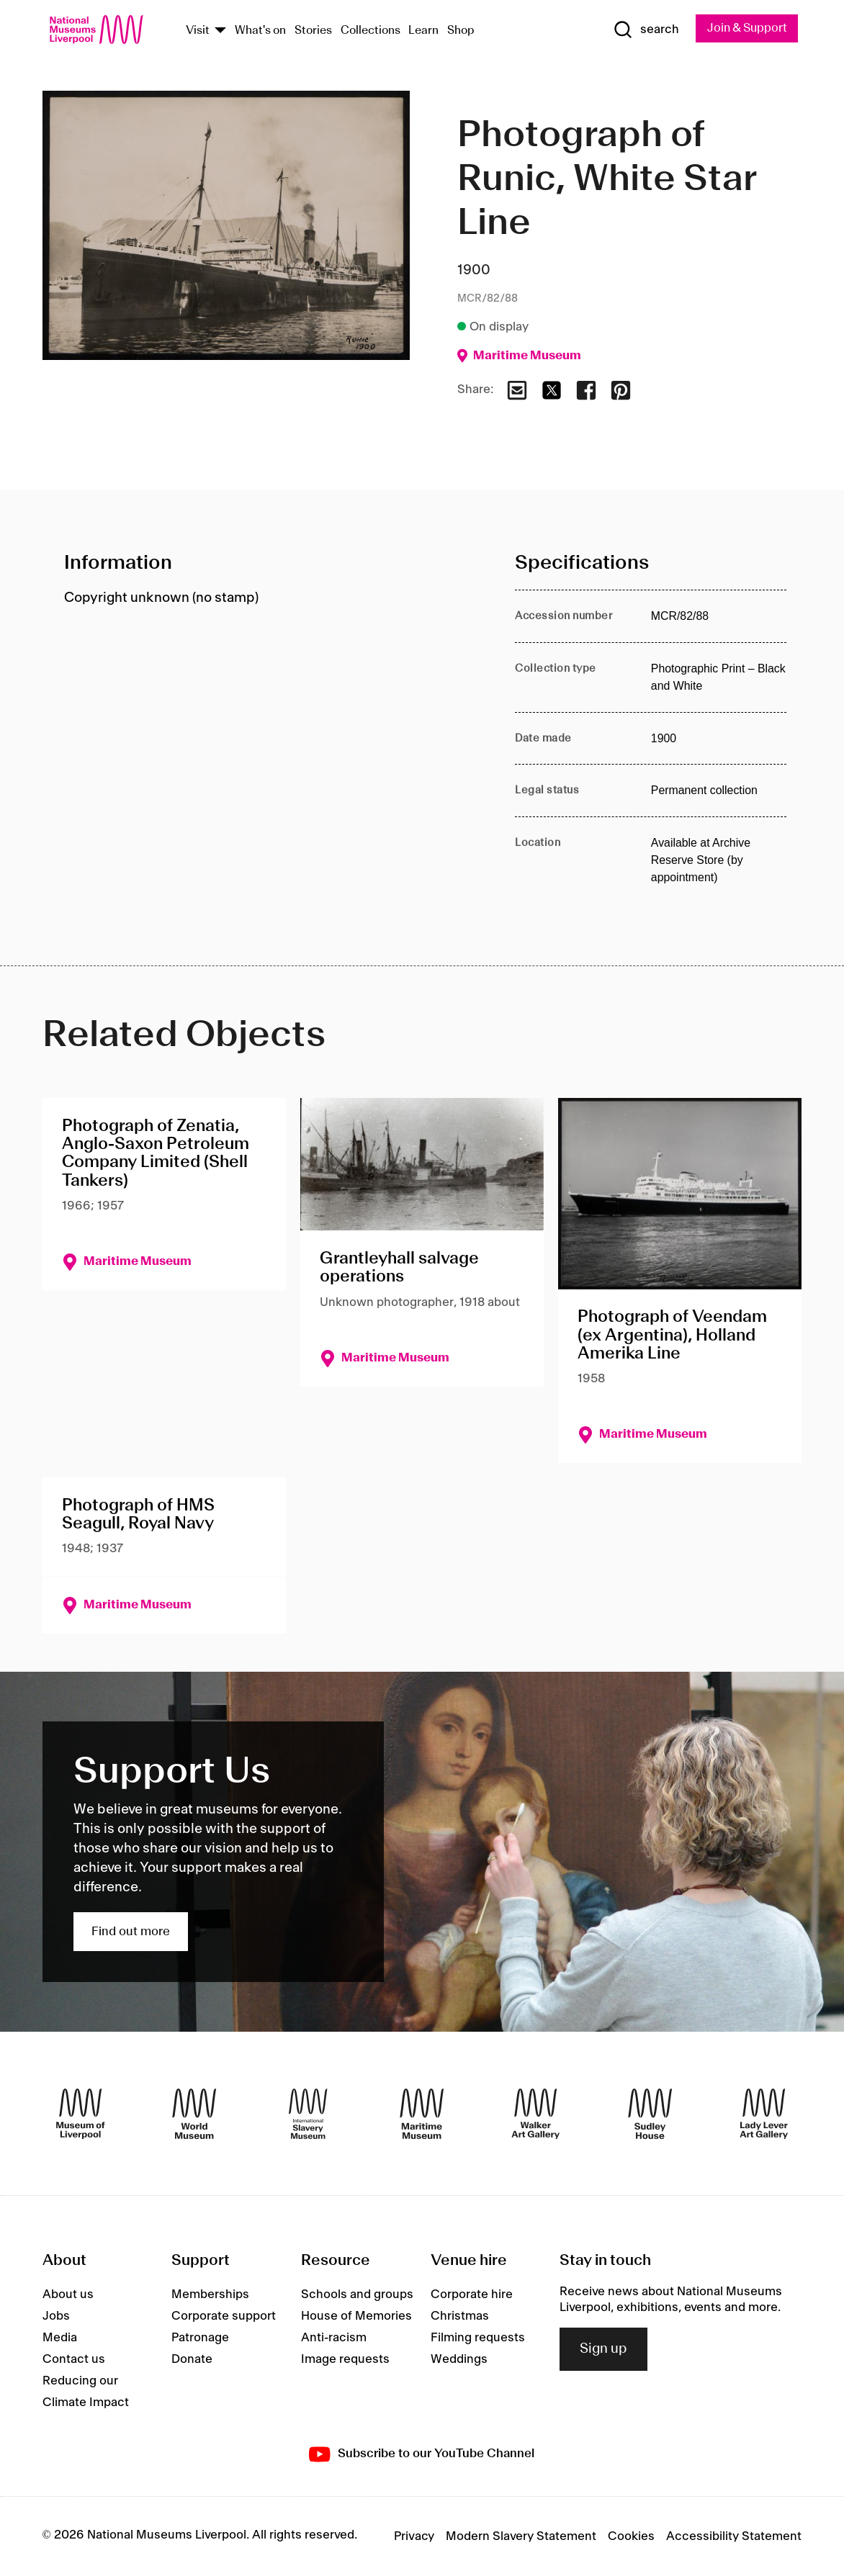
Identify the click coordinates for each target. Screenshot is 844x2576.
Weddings (459, 2360)
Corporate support (223, 2316)
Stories (313, 31)
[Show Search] (642, 30)
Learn (423, 31)
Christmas (460, 2316)
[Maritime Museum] (421, 2114)
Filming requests (478, 2338)
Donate (191, 2360)
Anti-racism (334, 2338)
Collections (370, 31)
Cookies (631, 2536)
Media (59, 2338)
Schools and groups (357, 2295)
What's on (260, 31)
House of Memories (356, 2316)
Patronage (200, 2338)
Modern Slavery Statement (521, 2536)
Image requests (345, 2360)
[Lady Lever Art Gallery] (764, 2114)
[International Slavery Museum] (308, 2114)
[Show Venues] (220, 31)
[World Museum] (194, 2114)
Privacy (414, 2536)
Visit (198, 31)
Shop (461, 31)
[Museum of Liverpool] (80, 2114)
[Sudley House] (650, 2114)
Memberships (210, 2295)
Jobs (56, 2316)
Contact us (73, 2360)
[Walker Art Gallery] (535, 2114)
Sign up (603, 2349)
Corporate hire (472, 2295)
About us (68, 2295)
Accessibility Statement (734, 2536)
